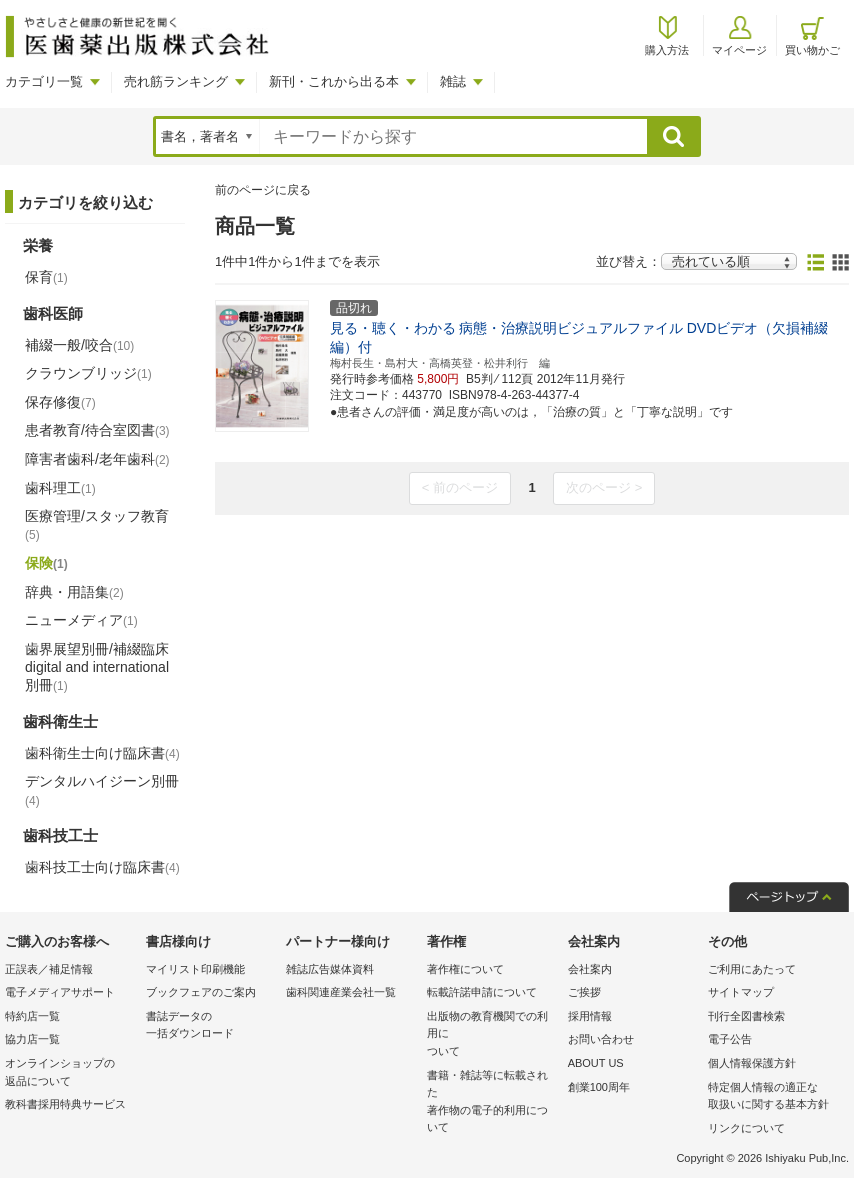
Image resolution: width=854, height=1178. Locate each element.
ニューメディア (81, 620)
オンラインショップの (70, 1073)
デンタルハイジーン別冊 (102, 790)
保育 (46, 277)
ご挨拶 (584, 992)
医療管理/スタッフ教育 (97, 525)
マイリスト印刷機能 (195, 969)
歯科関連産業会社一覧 (341, 992)
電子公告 (730, 1039)
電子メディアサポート (60, 992)
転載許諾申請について (482, 992)
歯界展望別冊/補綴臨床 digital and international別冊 (97, 667)
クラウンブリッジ (88, 373)
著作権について (465, 969)
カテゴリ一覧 (44, 81)
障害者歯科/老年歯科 (97, 459)
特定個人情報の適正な (773, 1097)
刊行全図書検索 (746, 1016)
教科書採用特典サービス (65, 1104)
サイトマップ (741, 992)
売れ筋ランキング (176, 81)
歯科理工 (60, 488)
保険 (46, 563)
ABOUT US (596, 1063)
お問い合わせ (601, 1039)
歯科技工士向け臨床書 (102, 867)
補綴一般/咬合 (79, 345)
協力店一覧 (32, 1039)
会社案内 (590, 969)
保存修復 (60, 402)
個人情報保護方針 (752, 1063)
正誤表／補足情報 (49, 969)
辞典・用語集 (74, 592)
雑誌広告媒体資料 (330, 969)
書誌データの (211, 1026)
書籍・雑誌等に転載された (492, 1103)
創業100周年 (599, 1087)
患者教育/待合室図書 (97, 430)
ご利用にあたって (752, 969)
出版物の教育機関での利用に (492, 1035)
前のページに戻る (263, 190)
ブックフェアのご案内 (201, 992)
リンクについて (746, 1128)
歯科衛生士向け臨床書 (102, 753)
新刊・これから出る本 (334, 81)
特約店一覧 (32, 1016)
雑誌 (453, 81)
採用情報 (590, 1016)
